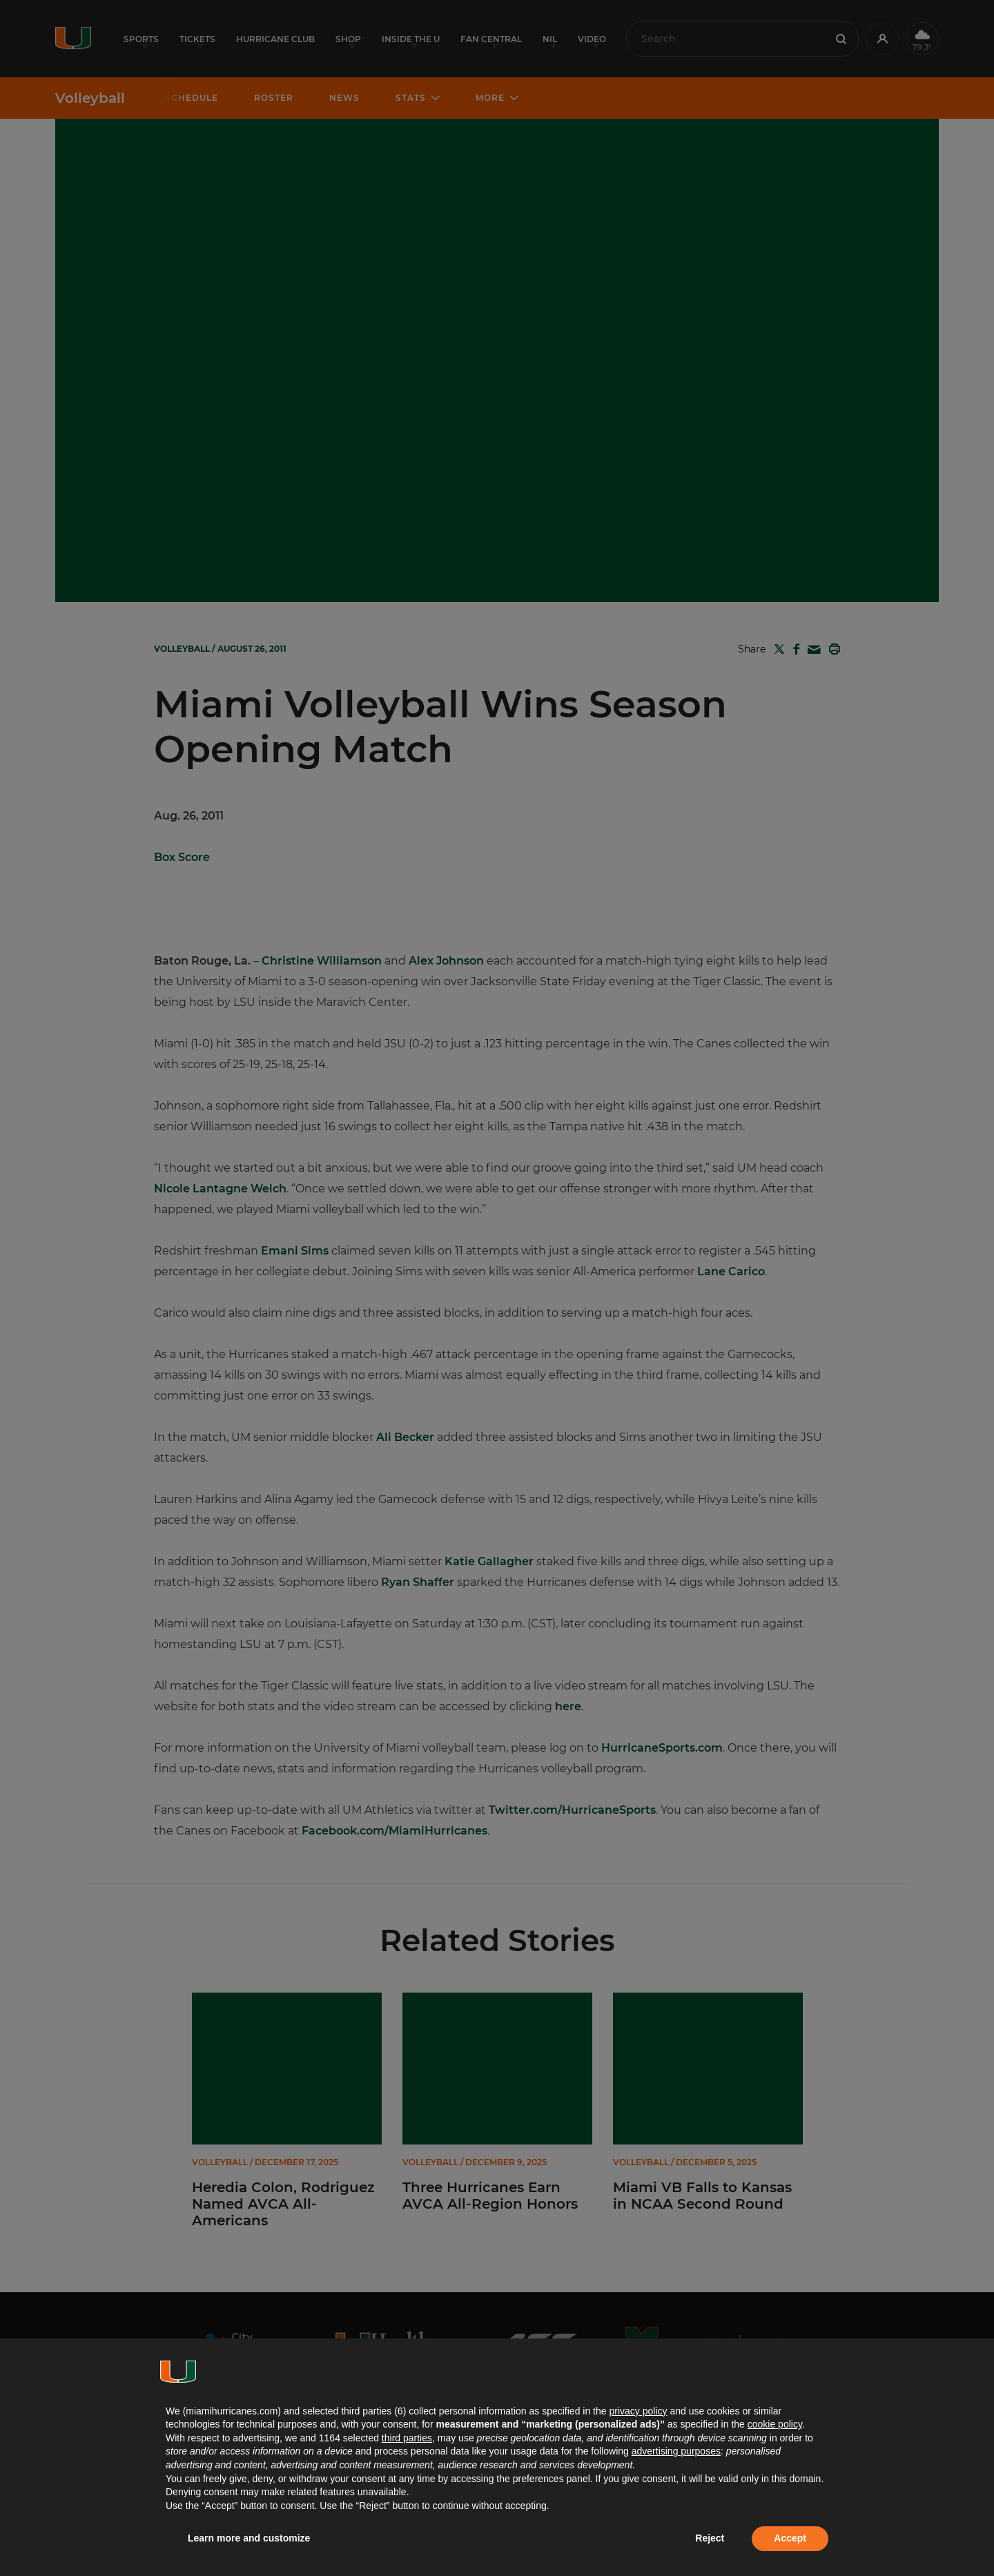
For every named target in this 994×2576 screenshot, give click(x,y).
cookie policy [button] (775, 2424)
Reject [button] (709, 2538)
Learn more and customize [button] (249, 2538)
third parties (407, 2437)
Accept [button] (790, 2538)
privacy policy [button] (638, 2411)
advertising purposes (676, 2451)
